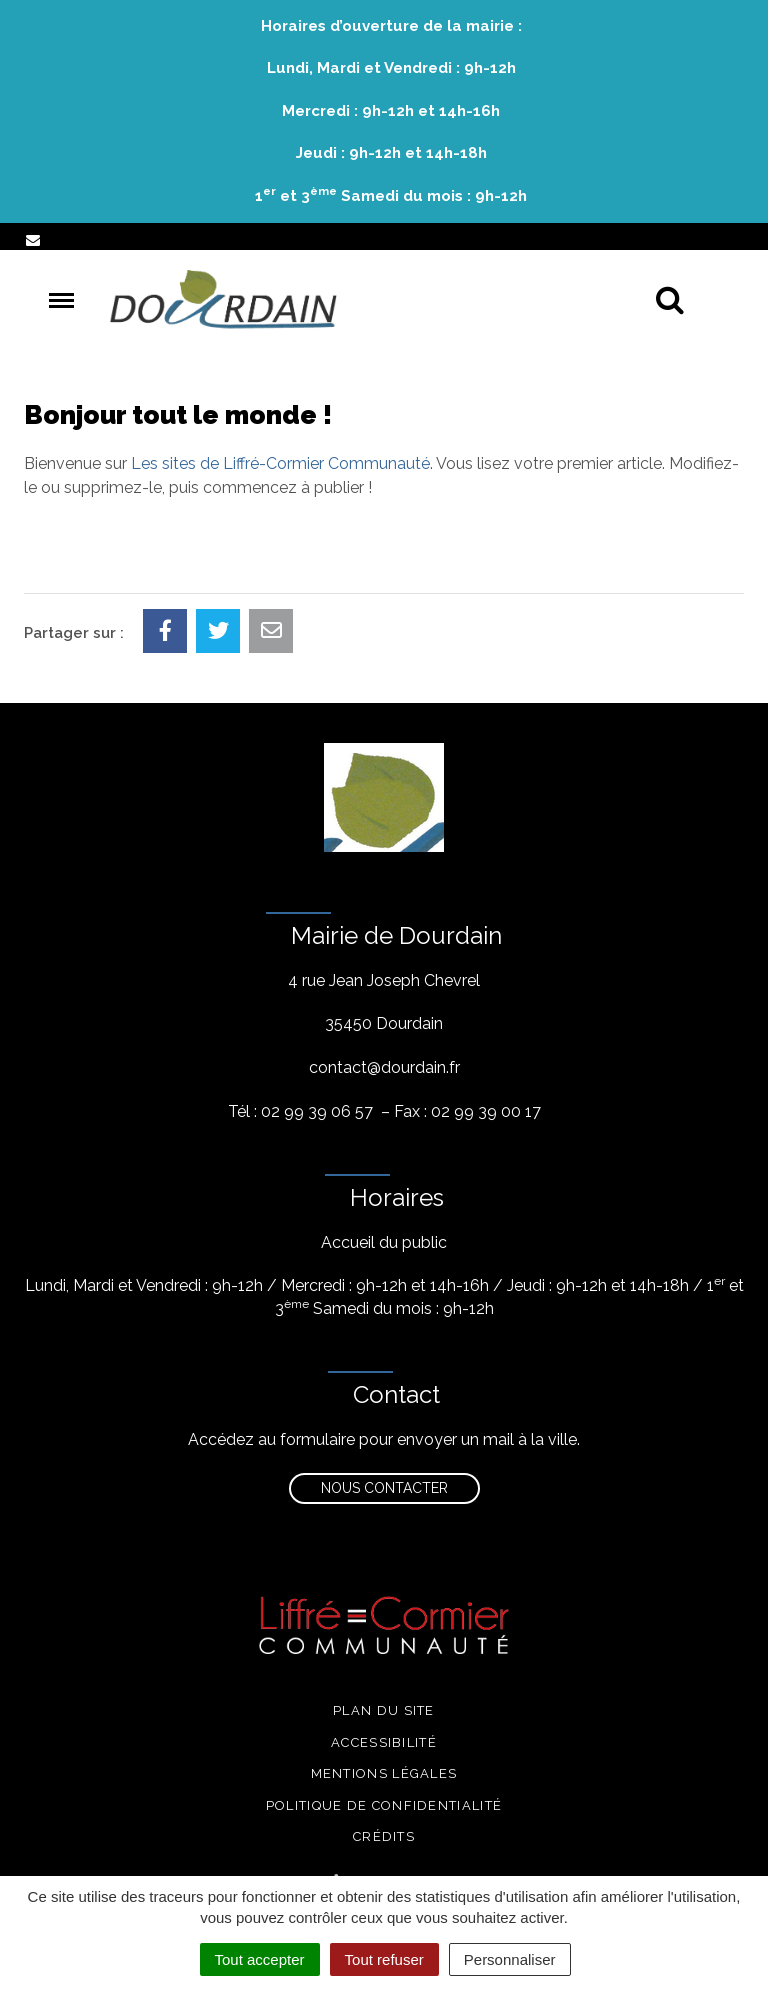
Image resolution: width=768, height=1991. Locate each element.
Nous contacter (384, 1488)
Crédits (384, 1836)
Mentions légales (384, 1773)
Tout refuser (384, 1959)
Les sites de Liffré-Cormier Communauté (280, 463)
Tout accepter (260, 1959)
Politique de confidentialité (384, 1805)
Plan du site (384, 1710)
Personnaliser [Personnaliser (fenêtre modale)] (510, 1959)
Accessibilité (384, 1742)
